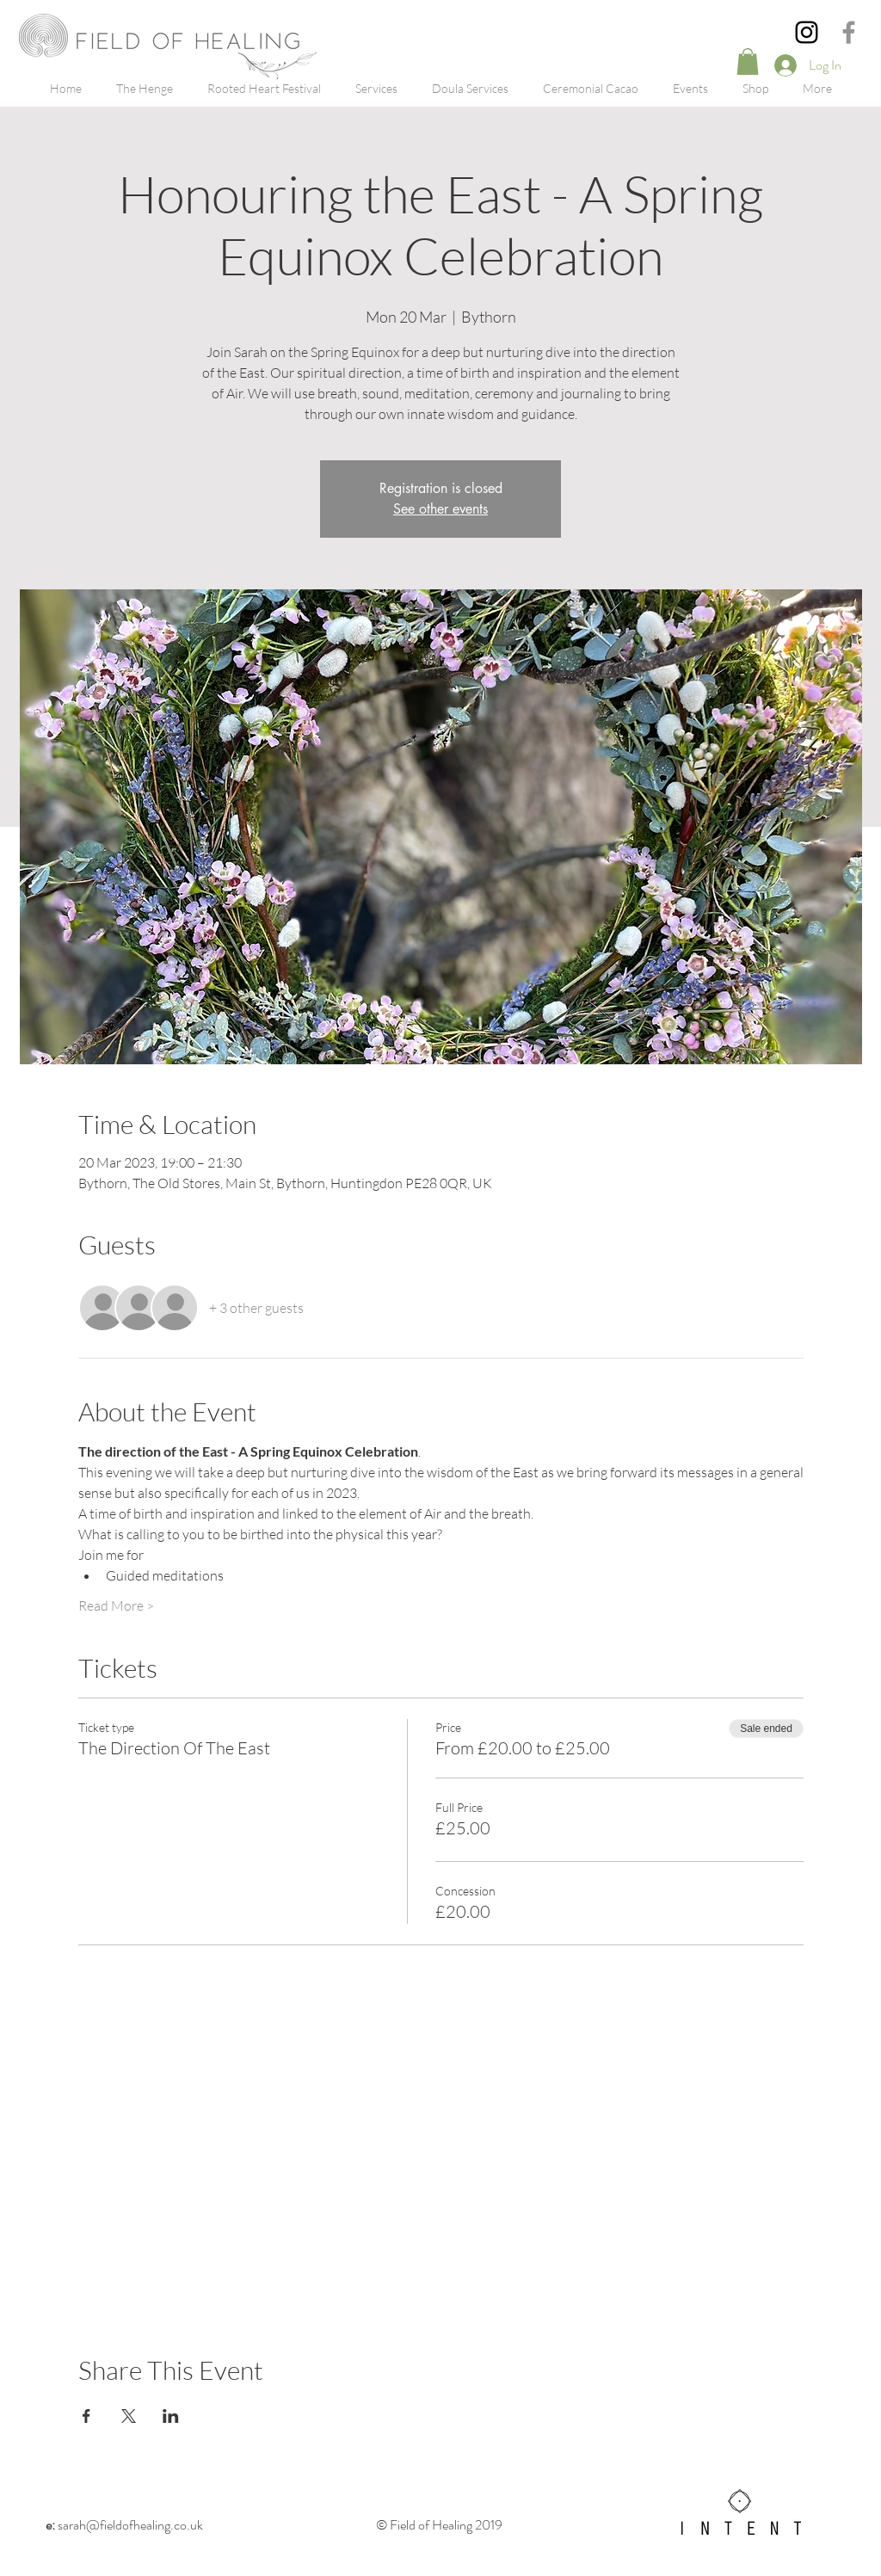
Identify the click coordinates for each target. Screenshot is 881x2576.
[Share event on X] (128, 2416)
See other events (440, 509)
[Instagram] (807, 32)
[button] (747, 61)
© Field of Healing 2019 (440, 2525)
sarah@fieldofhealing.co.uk (124, 2525)
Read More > (116, 1605)
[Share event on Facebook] (86, 2416)
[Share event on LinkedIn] (171, 2416)
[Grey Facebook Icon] (849, 32)
